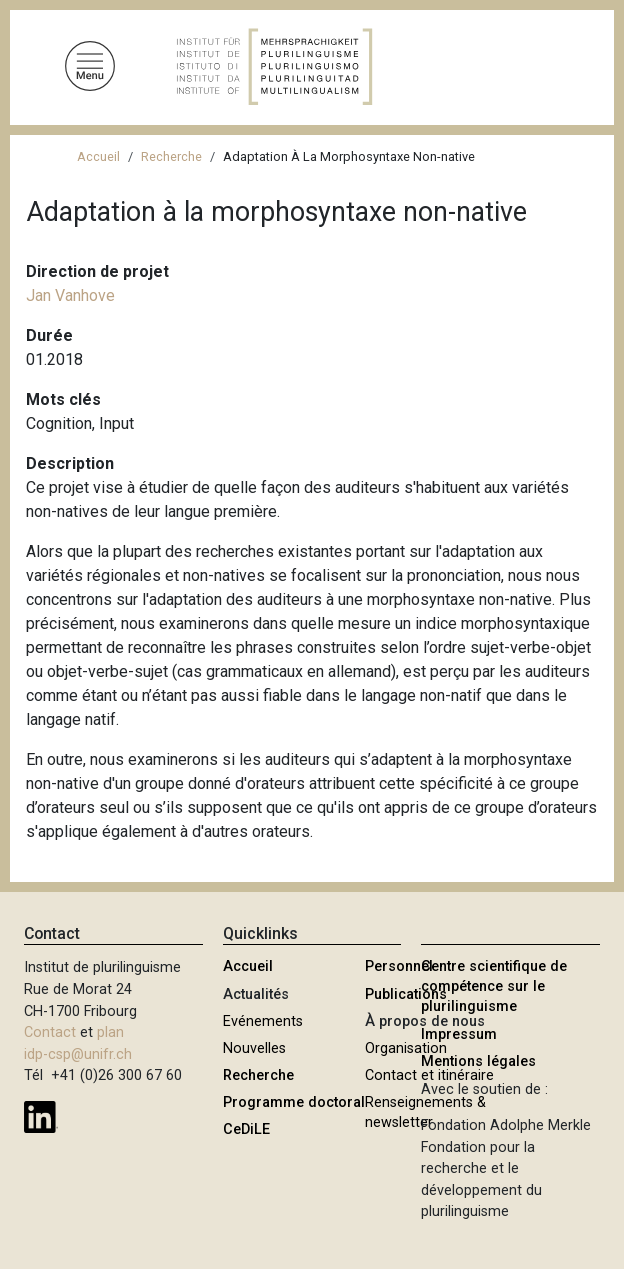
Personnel (399, 966)
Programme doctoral (294, 1102)
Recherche (171, 156)
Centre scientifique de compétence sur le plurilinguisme (494, 986)
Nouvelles (254, 1048)
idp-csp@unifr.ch (78, 1054)
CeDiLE (246, 1129)
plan (110, 1032)
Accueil (98, 156)
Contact (50, 1032)
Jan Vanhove (70, 295)
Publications (406, 994)
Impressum (459, 1034)
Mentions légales (478, 1061)
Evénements (263, 1021)
